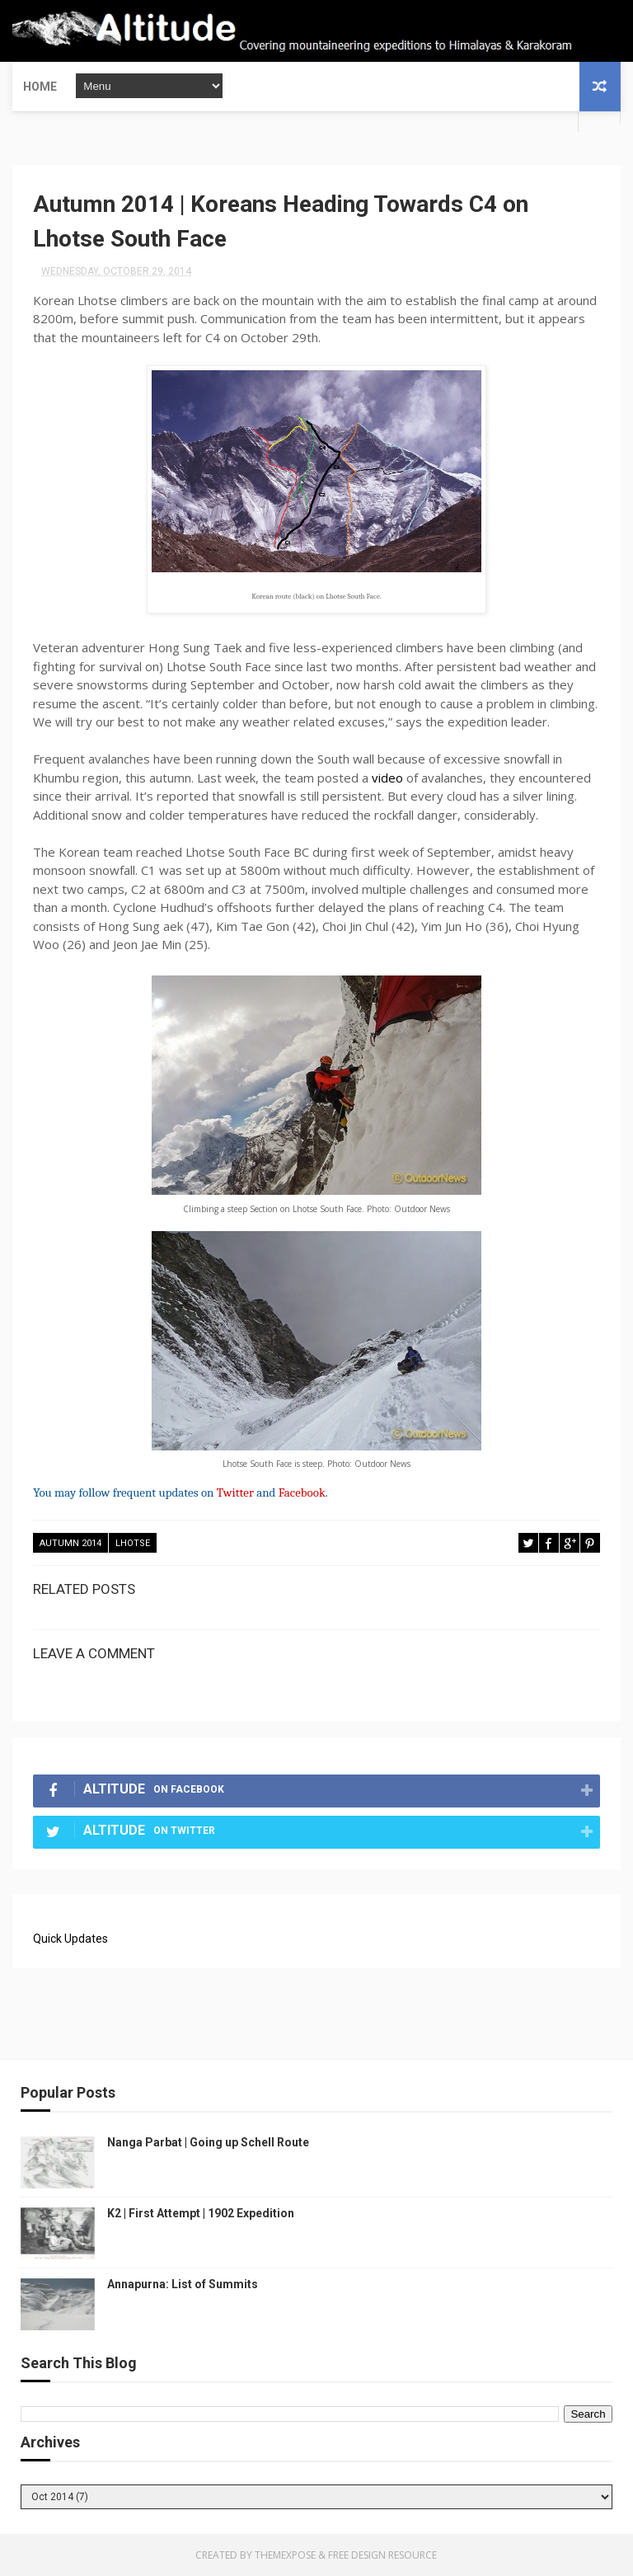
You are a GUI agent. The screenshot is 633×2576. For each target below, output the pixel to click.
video (387, 777)
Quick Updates (70, 1938)
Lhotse (132, 1543)
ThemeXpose (285, 2555)
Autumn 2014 (70, 1543)
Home (40, 86)
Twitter (235, 1492)
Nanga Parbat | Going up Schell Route (208, 2142)
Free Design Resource (382, 2555)
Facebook (302, 1492)
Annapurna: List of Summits (182, 2284)
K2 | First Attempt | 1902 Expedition (200, 2213)
